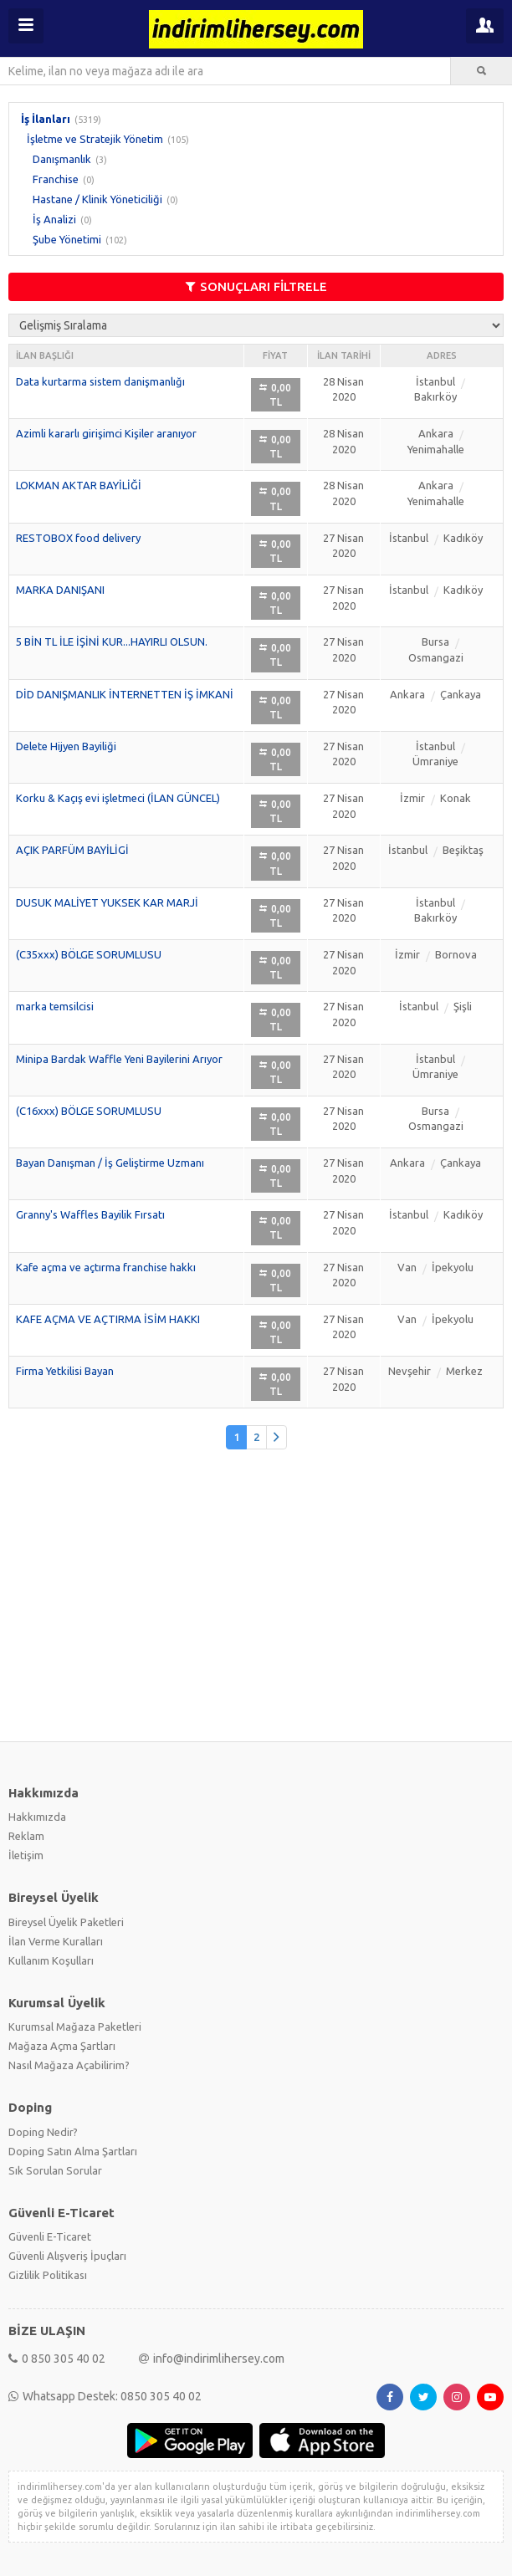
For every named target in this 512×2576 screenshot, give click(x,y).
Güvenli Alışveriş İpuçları (67, 2256)
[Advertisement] (256, 1604)
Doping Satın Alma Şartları (72, 2151)
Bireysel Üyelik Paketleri (66, 1922)
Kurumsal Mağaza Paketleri (74, 2026)
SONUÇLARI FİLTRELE (256, 286)
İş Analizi (54, 219)
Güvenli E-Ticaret (49, 2236)
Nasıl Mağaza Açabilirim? (69, 2065)
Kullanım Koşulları (51, 1960)
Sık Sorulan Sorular (55, 2170)
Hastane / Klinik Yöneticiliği (97, 199)
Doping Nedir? (43, 2132)
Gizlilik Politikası (47, 2275)
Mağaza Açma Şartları (61, 2046)
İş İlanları (45, 119)
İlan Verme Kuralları (55, 1941)
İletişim (26, 1855)
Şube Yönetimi (67, 239)
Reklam (26, 1836)
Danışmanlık (62, 159)
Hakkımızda (37, 1816)
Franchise (56, 179)
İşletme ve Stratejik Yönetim (95, 139)
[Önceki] (276, 1437)
